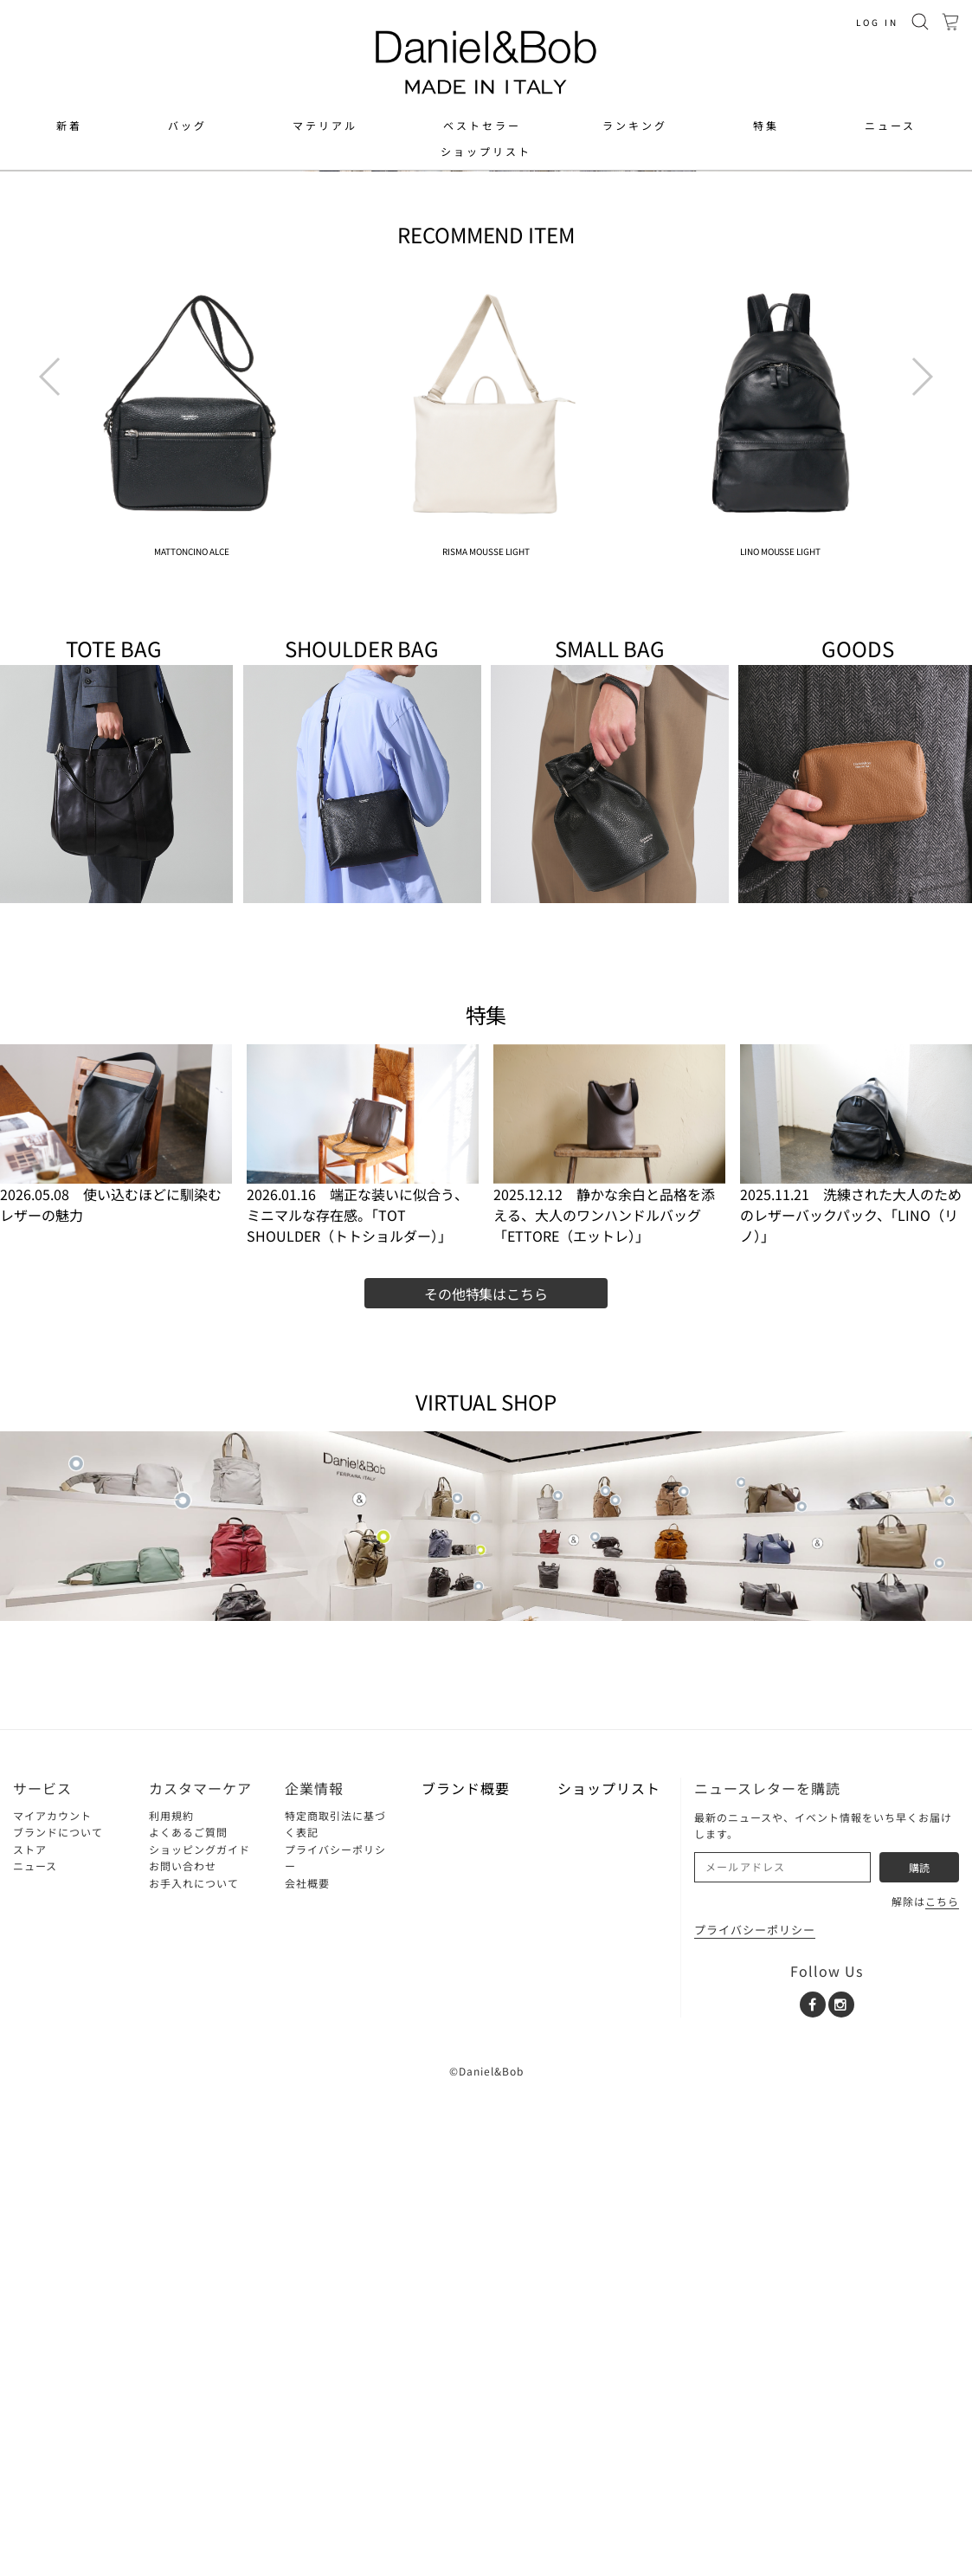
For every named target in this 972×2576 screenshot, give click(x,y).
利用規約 (171, 2300)
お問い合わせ (182, 2351)
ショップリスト (486, 151)
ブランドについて (58, 2317)
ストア (30, 2334)
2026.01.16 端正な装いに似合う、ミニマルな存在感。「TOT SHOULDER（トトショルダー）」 (357, 1700)
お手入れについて (194, 2367)
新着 (69, 125)
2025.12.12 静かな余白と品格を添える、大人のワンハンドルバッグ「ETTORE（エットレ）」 (604, 1700)
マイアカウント (52, 2300)
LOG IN (877, 22)
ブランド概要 (466, 2273)
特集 (766, 125)
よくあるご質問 (188, 2317)
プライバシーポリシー (754, 2414)
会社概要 (307, 2367)
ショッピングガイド (199, 2334)
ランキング (634, 125)
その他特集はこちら (486, 1778)
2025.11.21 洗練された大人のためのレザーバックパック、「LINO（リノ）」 (851, 1700)
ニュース (890, 125)
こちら (942, 2386)
